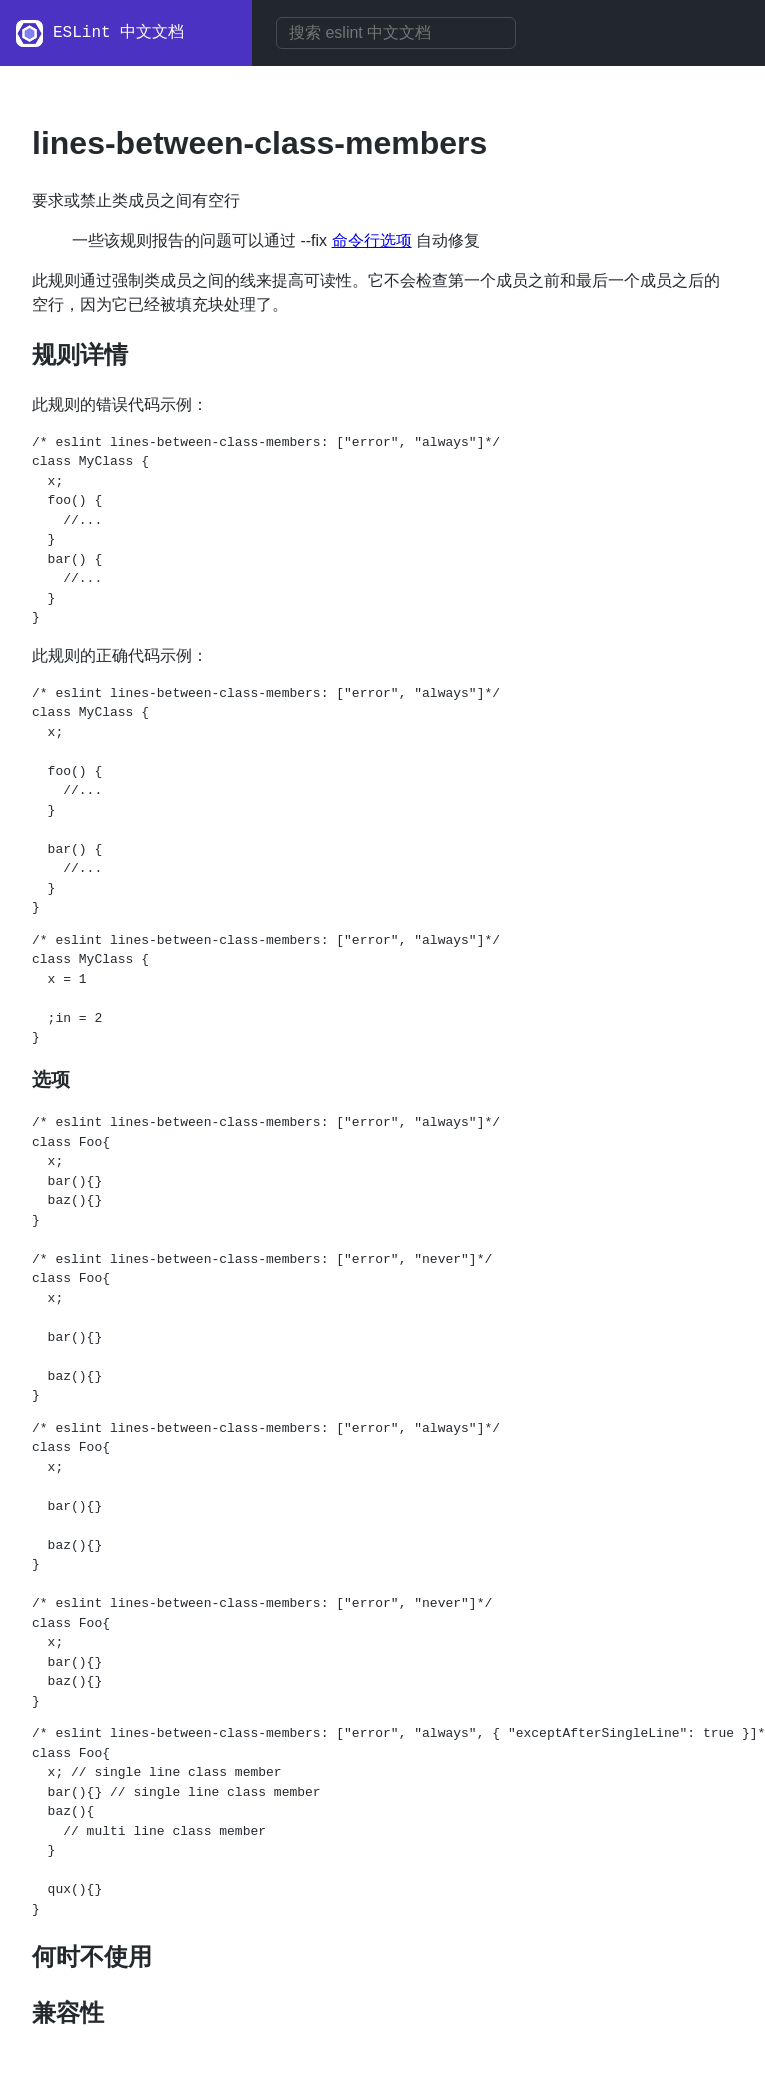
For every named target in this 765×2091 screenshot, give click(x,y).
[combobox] (396, 33)
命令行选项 (372, 240)
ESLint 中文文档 (118, 33)
